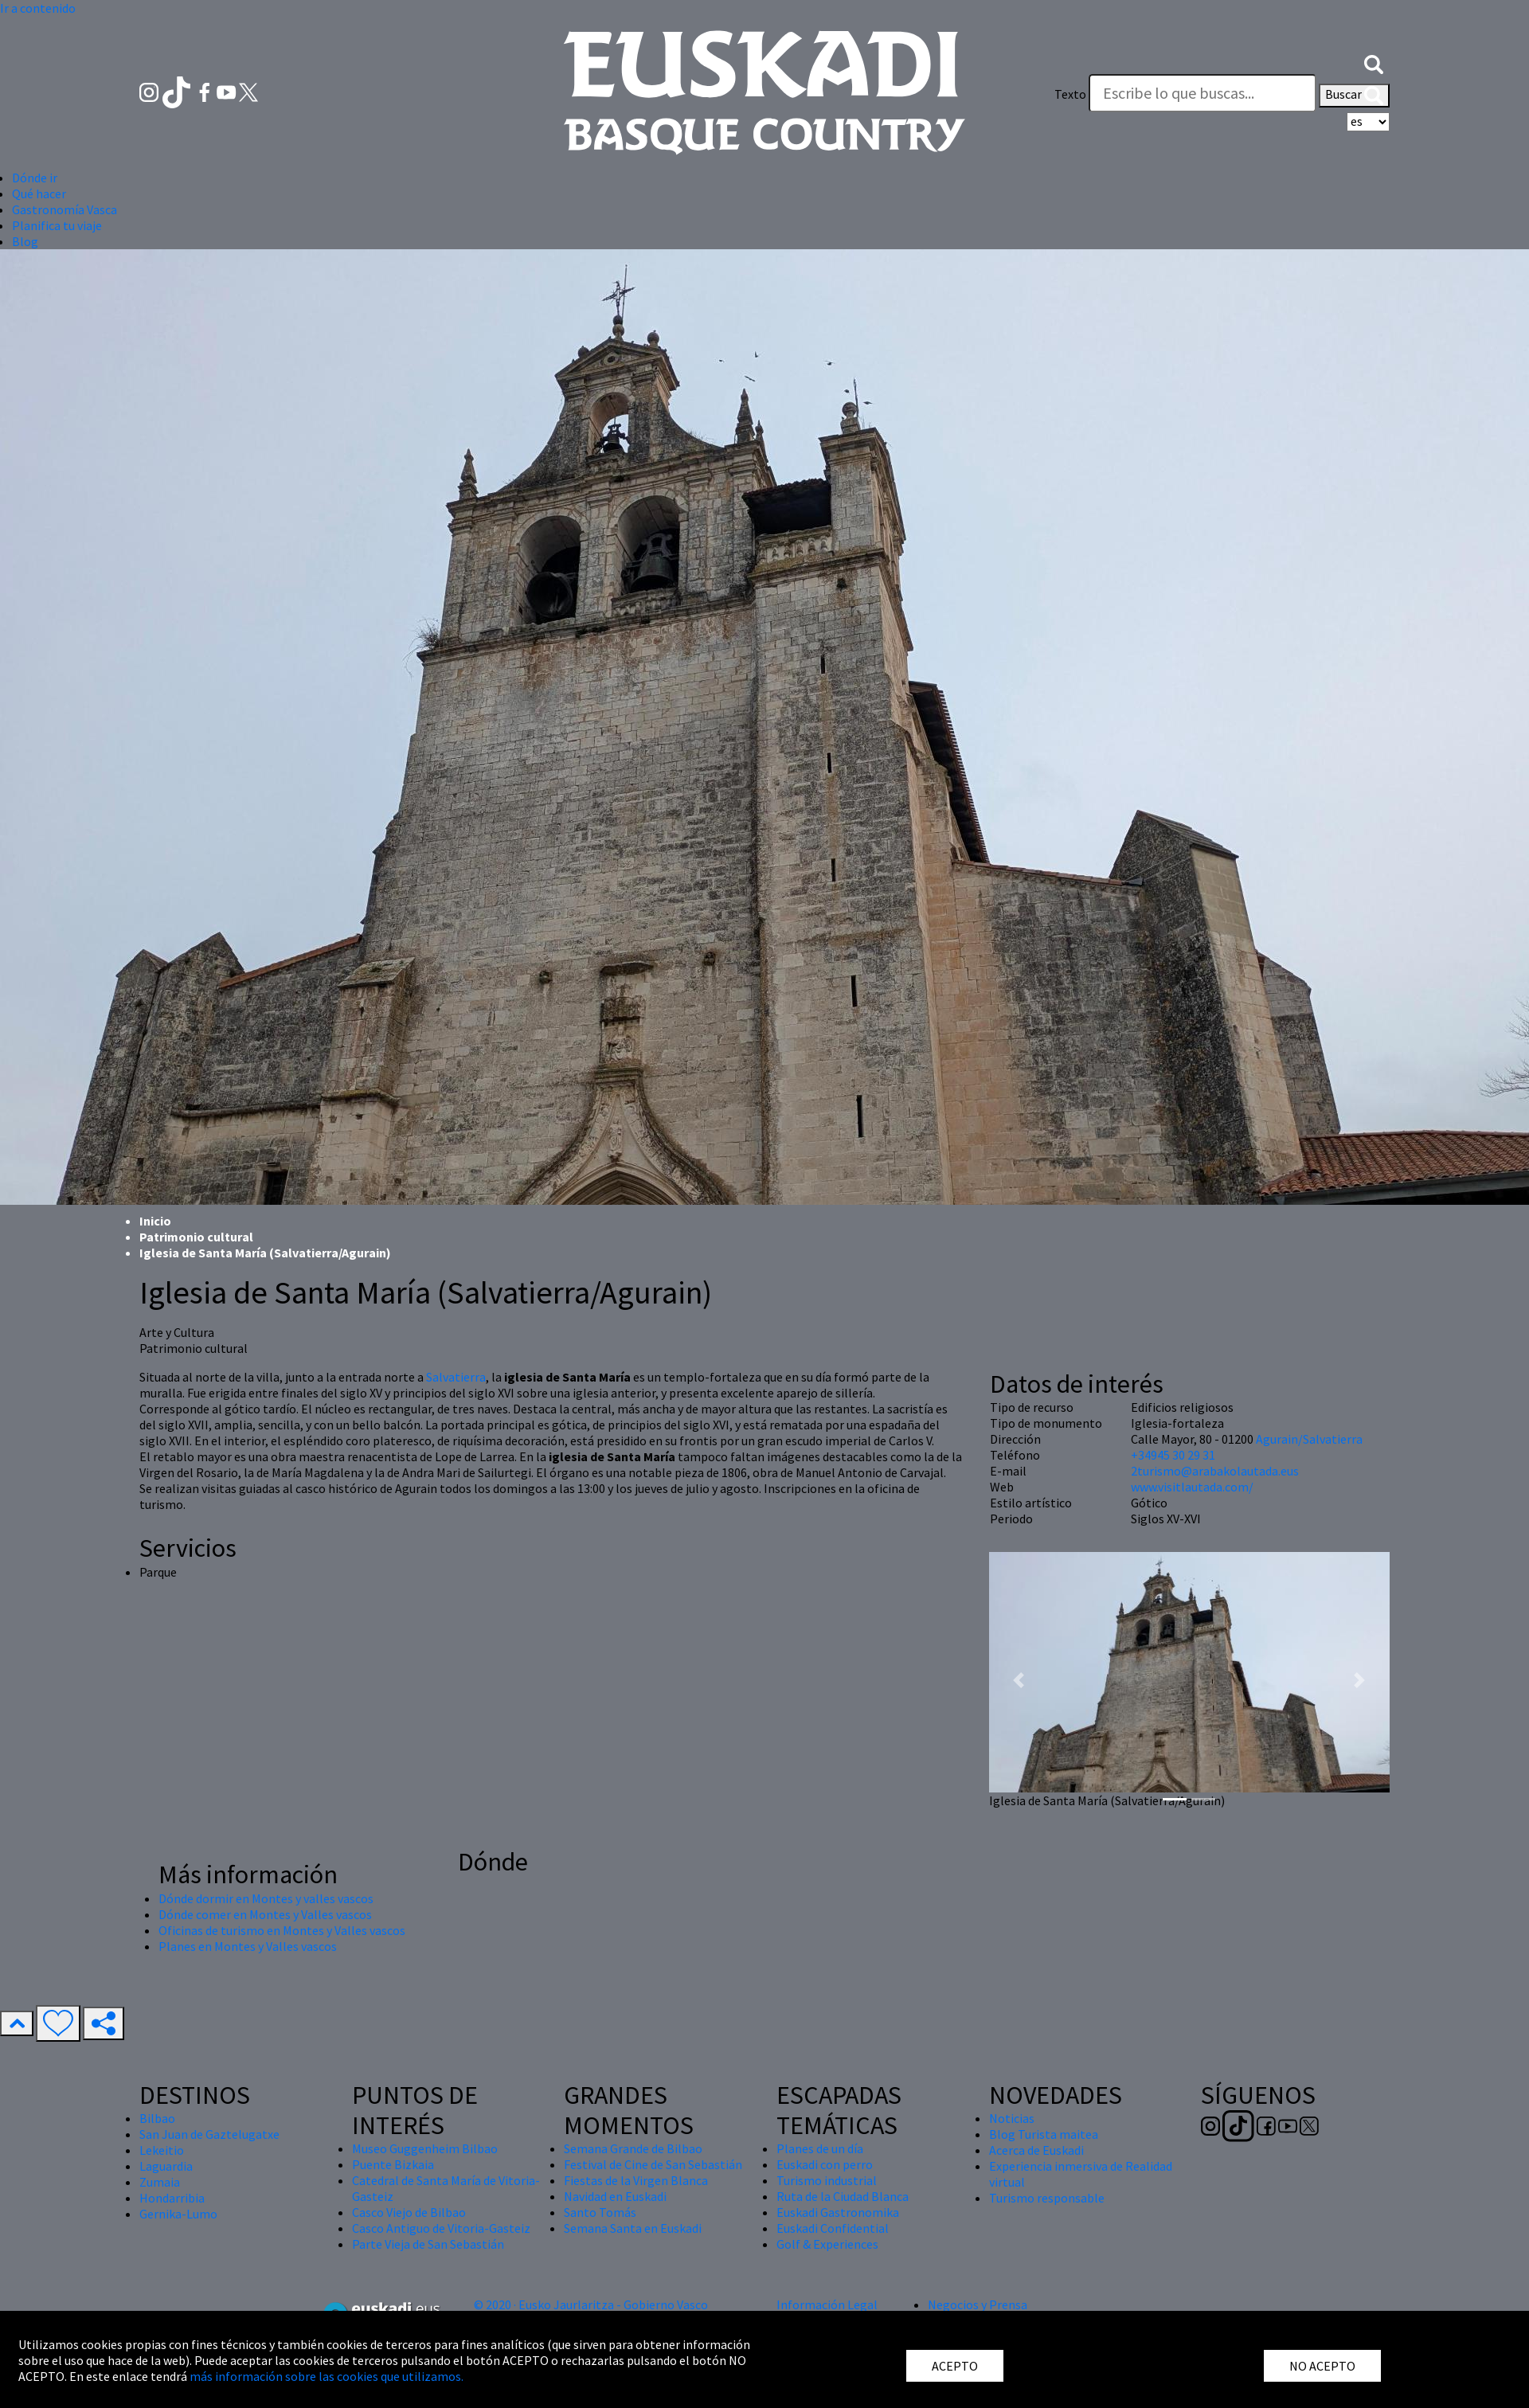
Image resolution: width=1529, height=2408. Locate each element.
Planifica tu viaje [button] (57, 225)
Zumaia (159, 2182)
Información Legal (827, 2304)
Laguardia (166, 2166)
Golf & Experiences (827, 2244)
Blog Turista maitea (1043, 2134)
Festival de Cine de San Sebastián (653, 2164)
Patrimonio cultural (196, 1237)
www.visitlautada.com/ (1192, 1487)
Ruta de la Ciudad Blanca (842, 2196)
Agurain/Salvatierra (1309, 1439)
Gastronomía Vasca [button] (64, 209)
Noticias (1011, 2118)
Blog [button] (25, 241)
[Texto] (1202, 93)
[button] (1373, 62)
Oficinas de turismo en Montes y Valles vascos (281, 1930)
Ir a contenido (38, 8)
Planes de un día (819, 2148)
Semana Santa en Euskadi (633, 2228)
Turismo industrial (826, 2180)
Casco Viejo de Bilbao (409, 2212)
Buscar (1354, 95)
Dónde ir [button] (34, 178)
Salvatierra (456, 1377)
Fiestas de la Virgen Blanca (636, 2180)
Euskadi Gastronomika (837, 2212)
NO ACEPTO (1322, 2366)
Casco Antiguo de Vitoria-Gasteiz (441, 2228)
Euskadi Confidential (832, 2228)
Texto (1070, 94)
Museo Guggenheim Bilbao (425, 2148)
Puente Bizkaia (393, 2164)
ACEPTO (955, 2366)
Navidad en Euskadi (615, 2196)
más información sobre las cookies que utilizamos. (326, 2376)
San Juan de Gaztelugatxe (209, 2134)
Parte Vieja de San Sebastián (428, 2244)
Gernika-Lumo (178, 2214)
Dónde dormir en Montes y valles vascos (265, 1898)
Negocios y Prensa (977, 2304)
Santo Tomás (600, 2212)
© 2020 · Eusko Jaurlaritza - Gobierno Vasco (591, 2304)
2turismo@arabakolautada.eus (1215, 1471)
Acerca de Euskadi (1036, 2150)
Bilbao (157, 2118)
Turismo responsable (1047, 2198)
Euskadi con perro (824, 2164)
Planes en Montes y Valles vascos (247, 1946)
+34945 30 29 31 (1173, 1455)
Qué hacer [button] (39, 193)
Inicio (155, 1221)
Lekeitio (161, 2150)
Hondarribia (172, 2198)
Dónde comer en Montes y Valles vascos (265, 1914)
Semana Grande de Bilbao (633, 2148)
